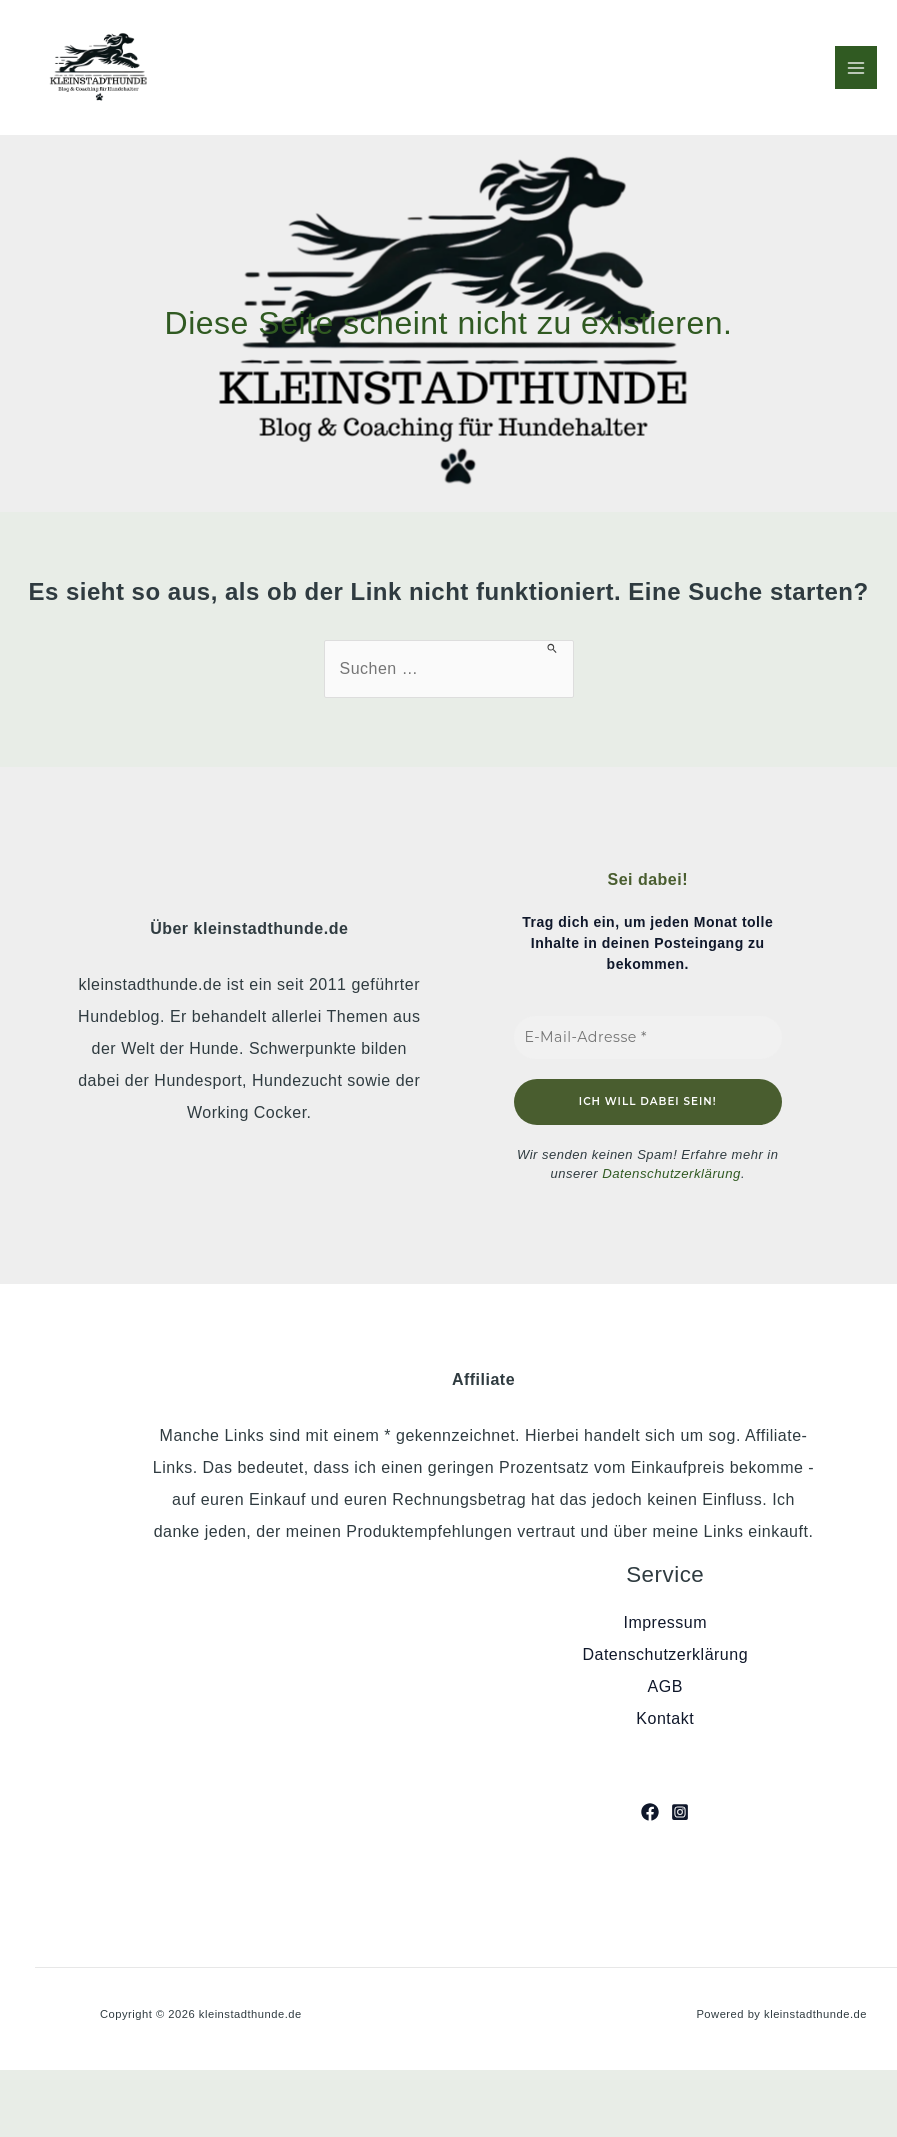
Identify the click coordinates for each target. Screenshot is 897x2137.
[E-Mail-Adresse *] (648, 1037)
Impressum (665, 1622)
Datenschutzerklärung (671, 1173)
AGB (665, 1686)
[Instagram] (680, 1812)
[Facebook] (650, 1812)
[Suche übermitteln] (552, 648)
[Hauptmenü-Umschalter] (856, 67)
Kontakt (665, 1718)
